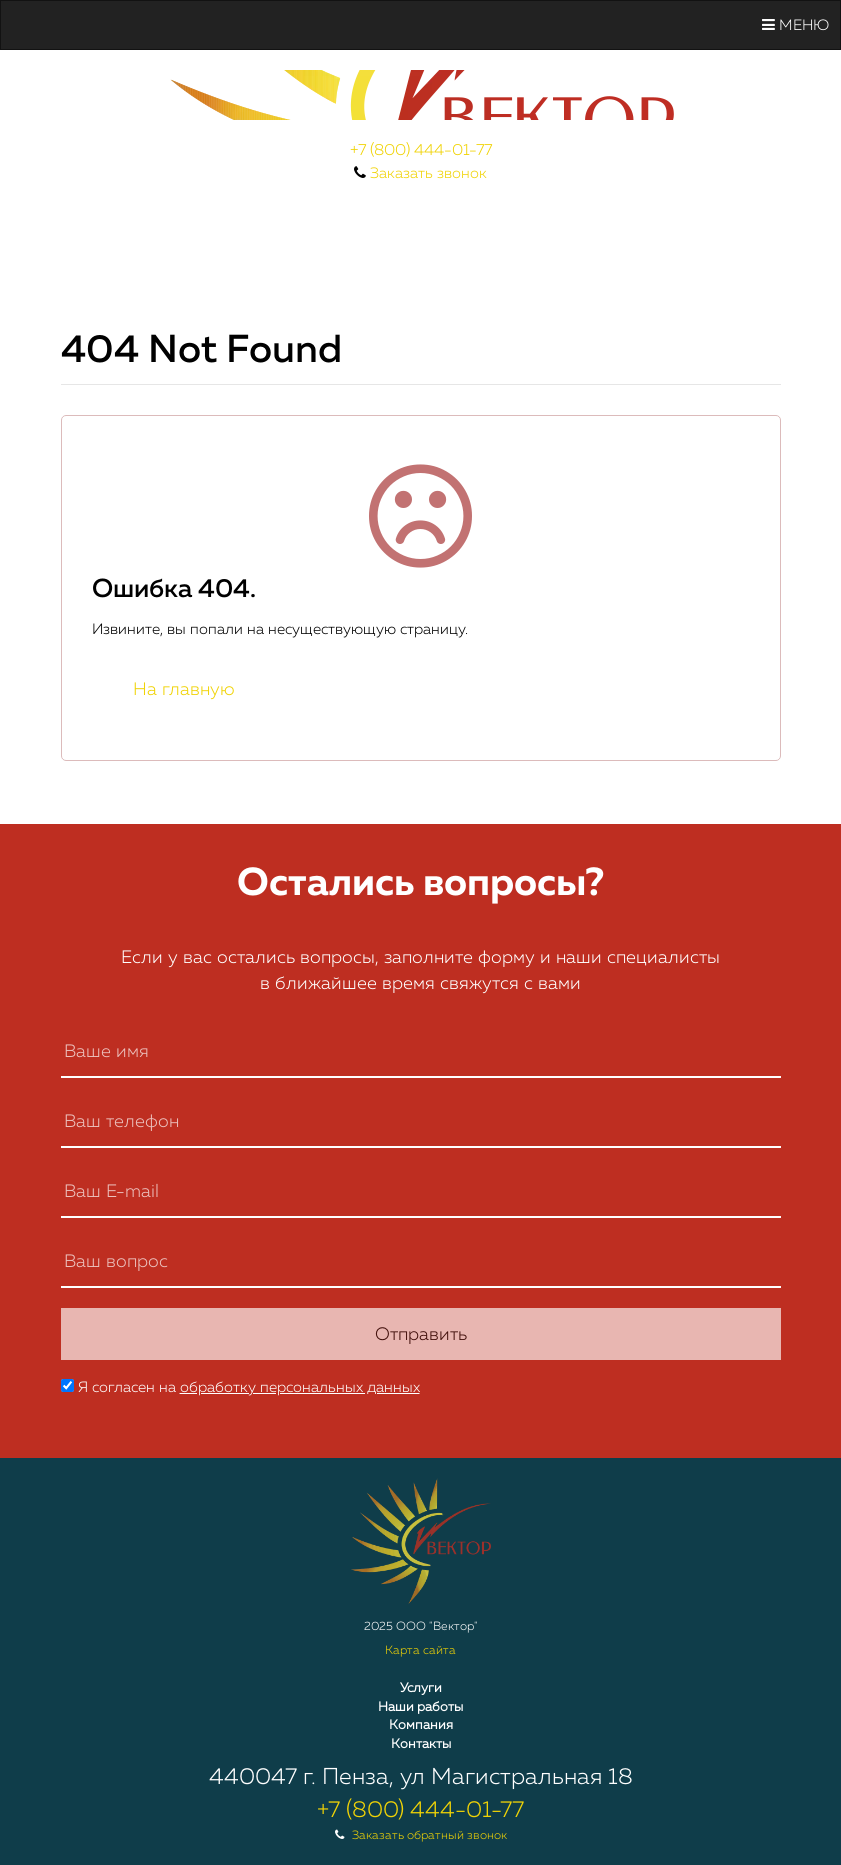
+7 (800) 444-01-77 (421, 151)
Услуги (421, 1688)
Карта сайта (420, 1651)
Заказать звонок (428, 173)
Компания (421, 1725)
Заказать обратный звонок (429, 1836)
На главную (184, 690)
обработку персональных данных (300, 1387)
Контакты (421, 1744)
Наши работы (420, 1707)
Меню (795, 25)
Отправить (421, 1335)
